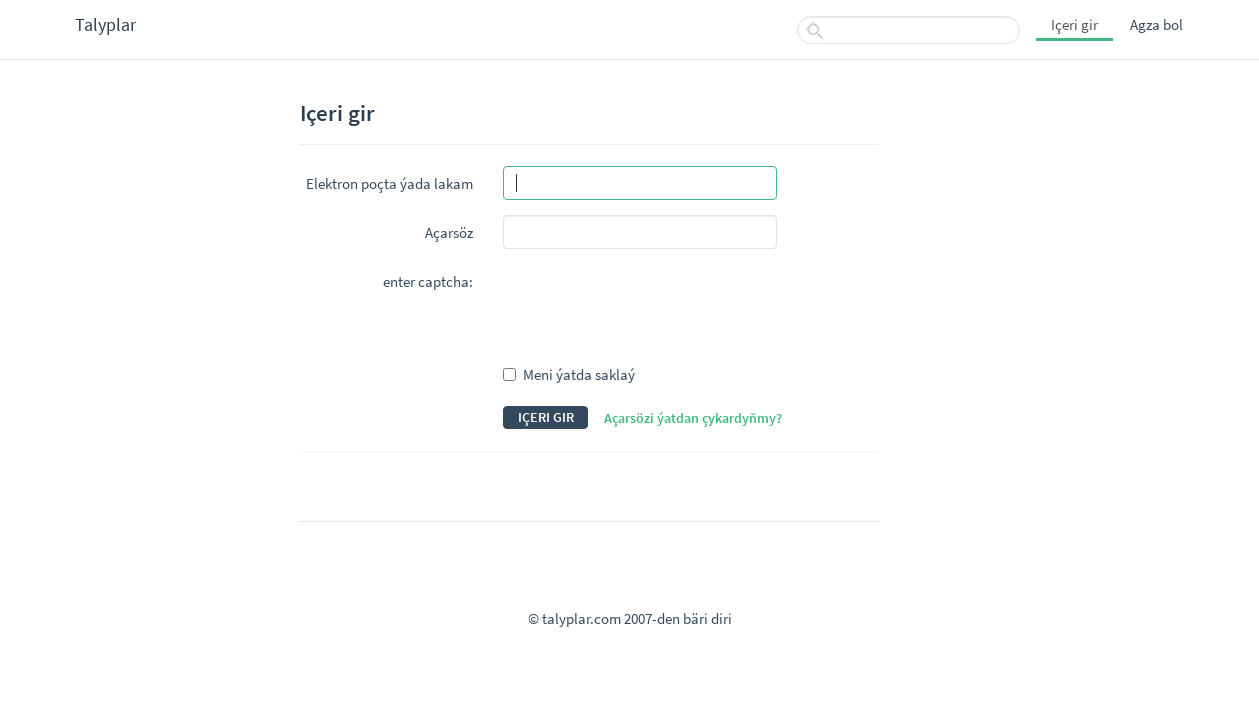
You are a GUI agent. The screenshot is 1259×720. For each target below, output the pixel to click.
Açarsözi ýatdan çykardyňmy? (693, 418)
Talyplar (105, 24)
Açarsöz (449, 232)
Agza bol (1156, 24)
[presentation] (655, 303)
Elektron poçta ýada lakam (389, 183)
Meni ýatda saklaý (569, 374)
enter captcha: (428, 281)
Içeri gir (1074, 24)
